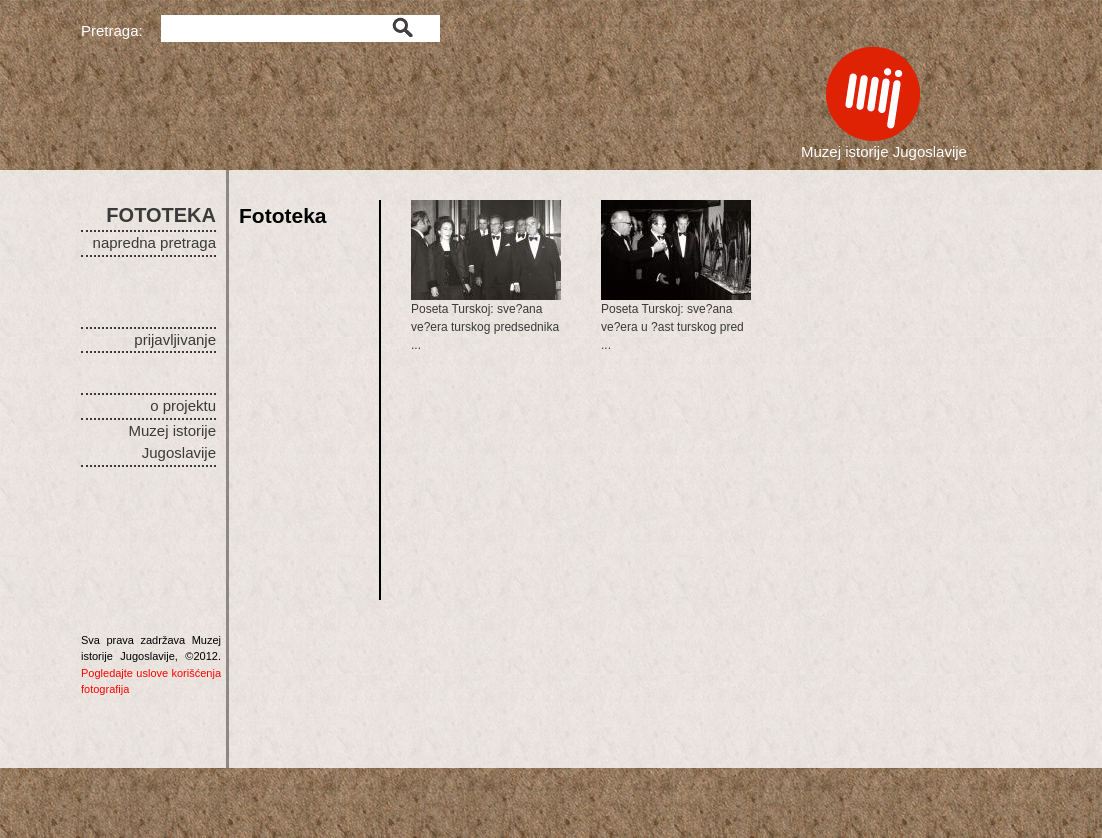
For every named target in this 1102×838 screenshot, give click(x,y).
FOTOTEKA (161, 215)
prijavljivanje (175, 339)
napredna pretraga (154, 242)
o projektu (183, 405)
